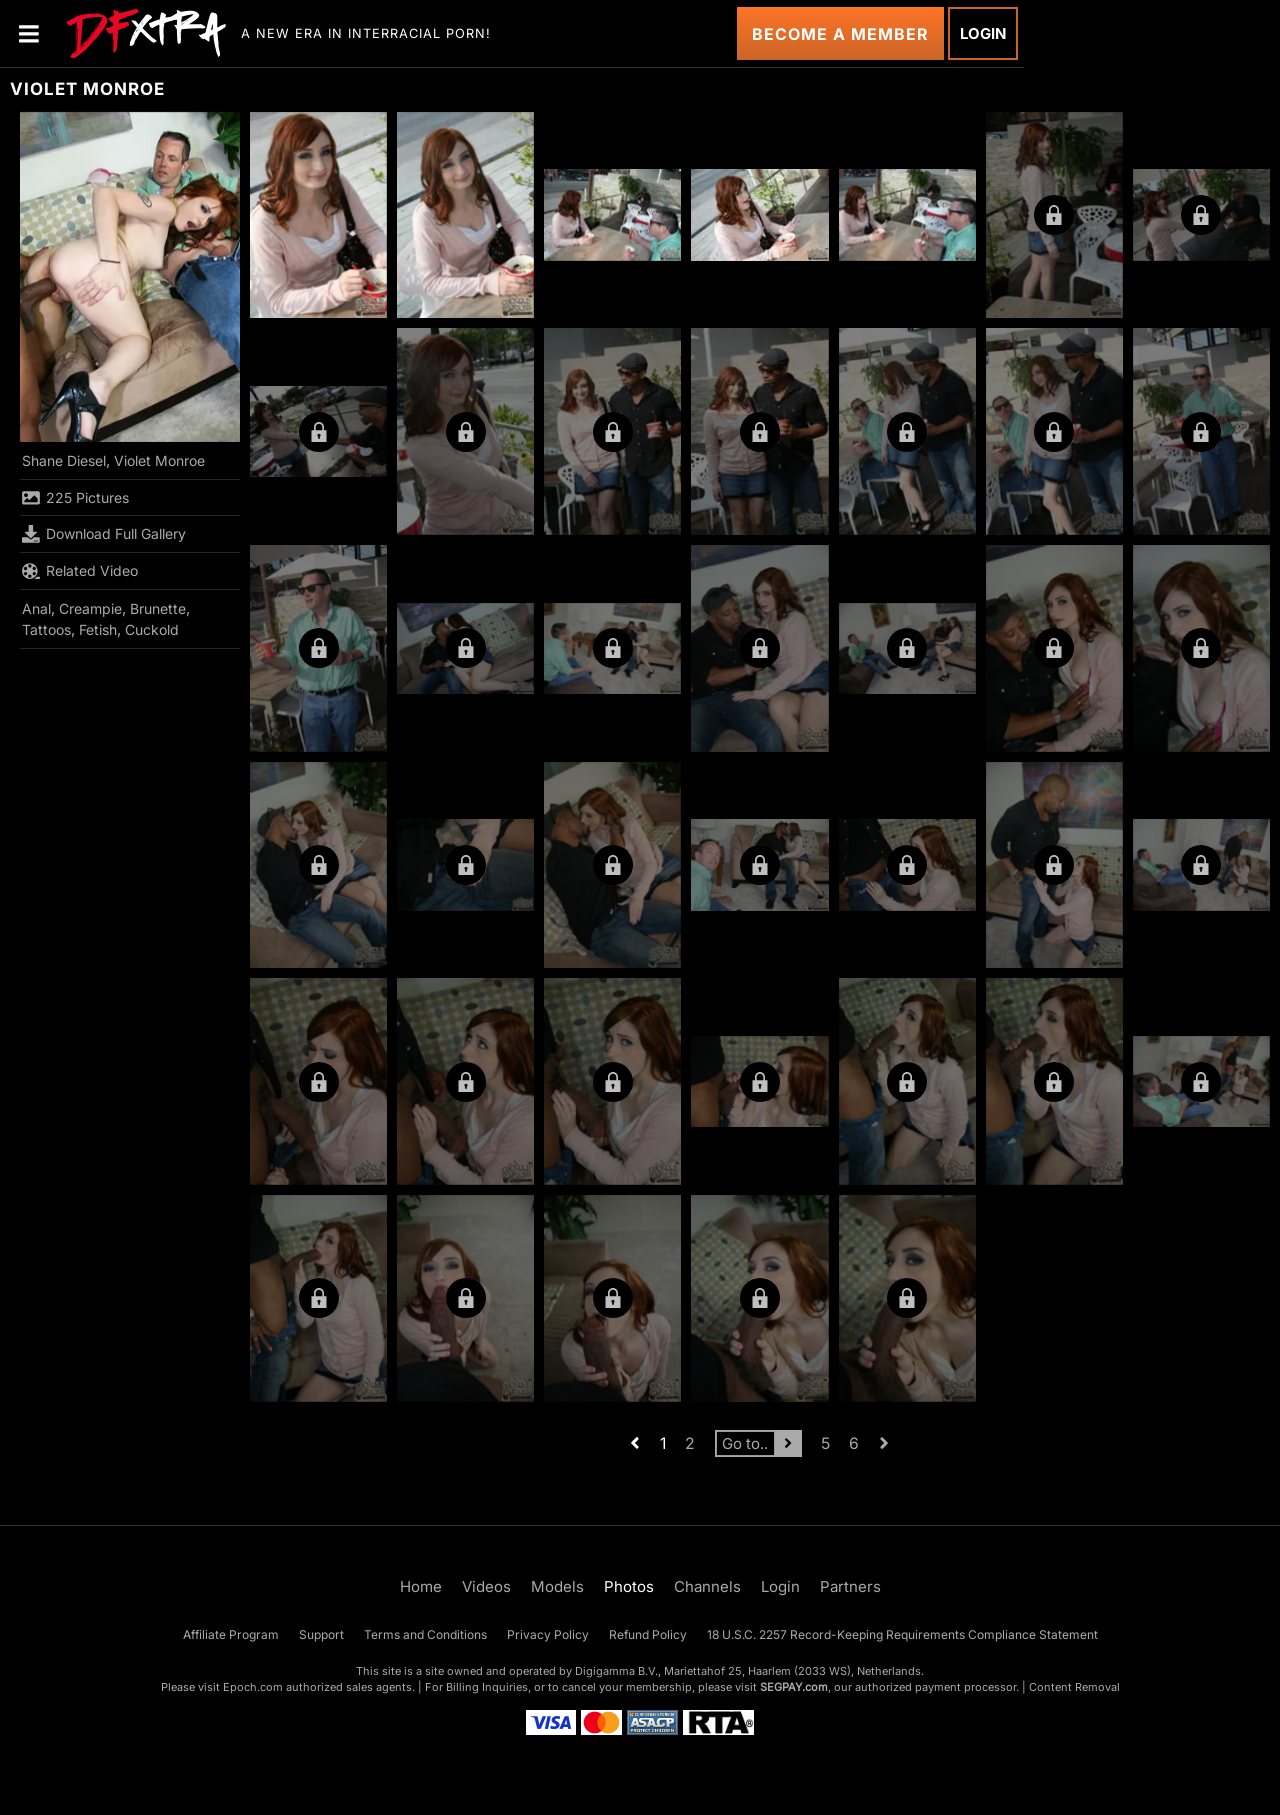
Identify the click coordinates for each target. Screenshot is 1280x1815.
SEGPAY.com (794, 1687)
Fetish (98, 629)
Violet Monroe (159, 460)
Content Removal (1074, 1687)
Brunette (158, 608)
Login (983, 33)
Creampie (90, 608)
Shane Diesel (64, 460)
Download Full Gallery (104, 534)
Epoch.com (253, 1687)
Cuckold (152, 629)
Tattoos (46, 629)
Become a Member (840, 34)
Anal (36, 608)
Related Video (80, 571)
